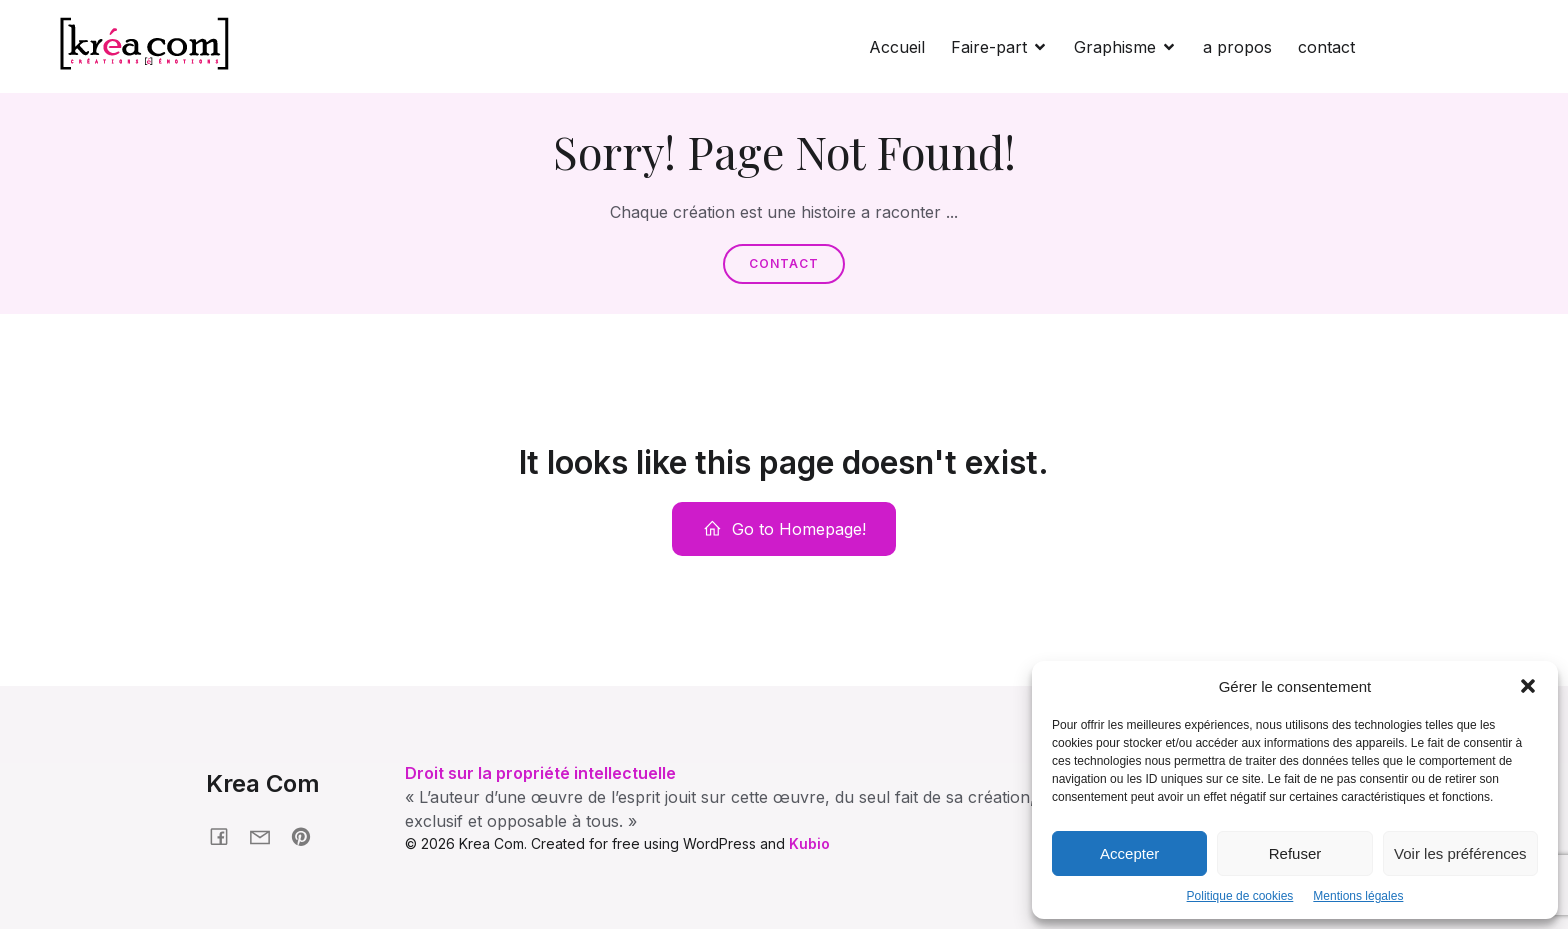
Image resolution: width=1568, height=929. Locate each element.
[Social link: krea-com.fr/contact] (267, 835)
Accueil (897, 47)
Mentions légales (1358, 896)
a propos (1237, 47)
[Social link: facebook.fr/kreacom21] (226, 835)
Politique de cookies (1240, 896)
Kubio (809, 843)
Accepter (1129, 853)
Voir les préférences (1460, 853)
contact (1326, 47)
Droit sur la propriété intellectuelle (540, 773)
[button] (1528, 686)
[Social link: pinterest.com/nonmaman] (308, 835)
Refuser (1295, 853)
